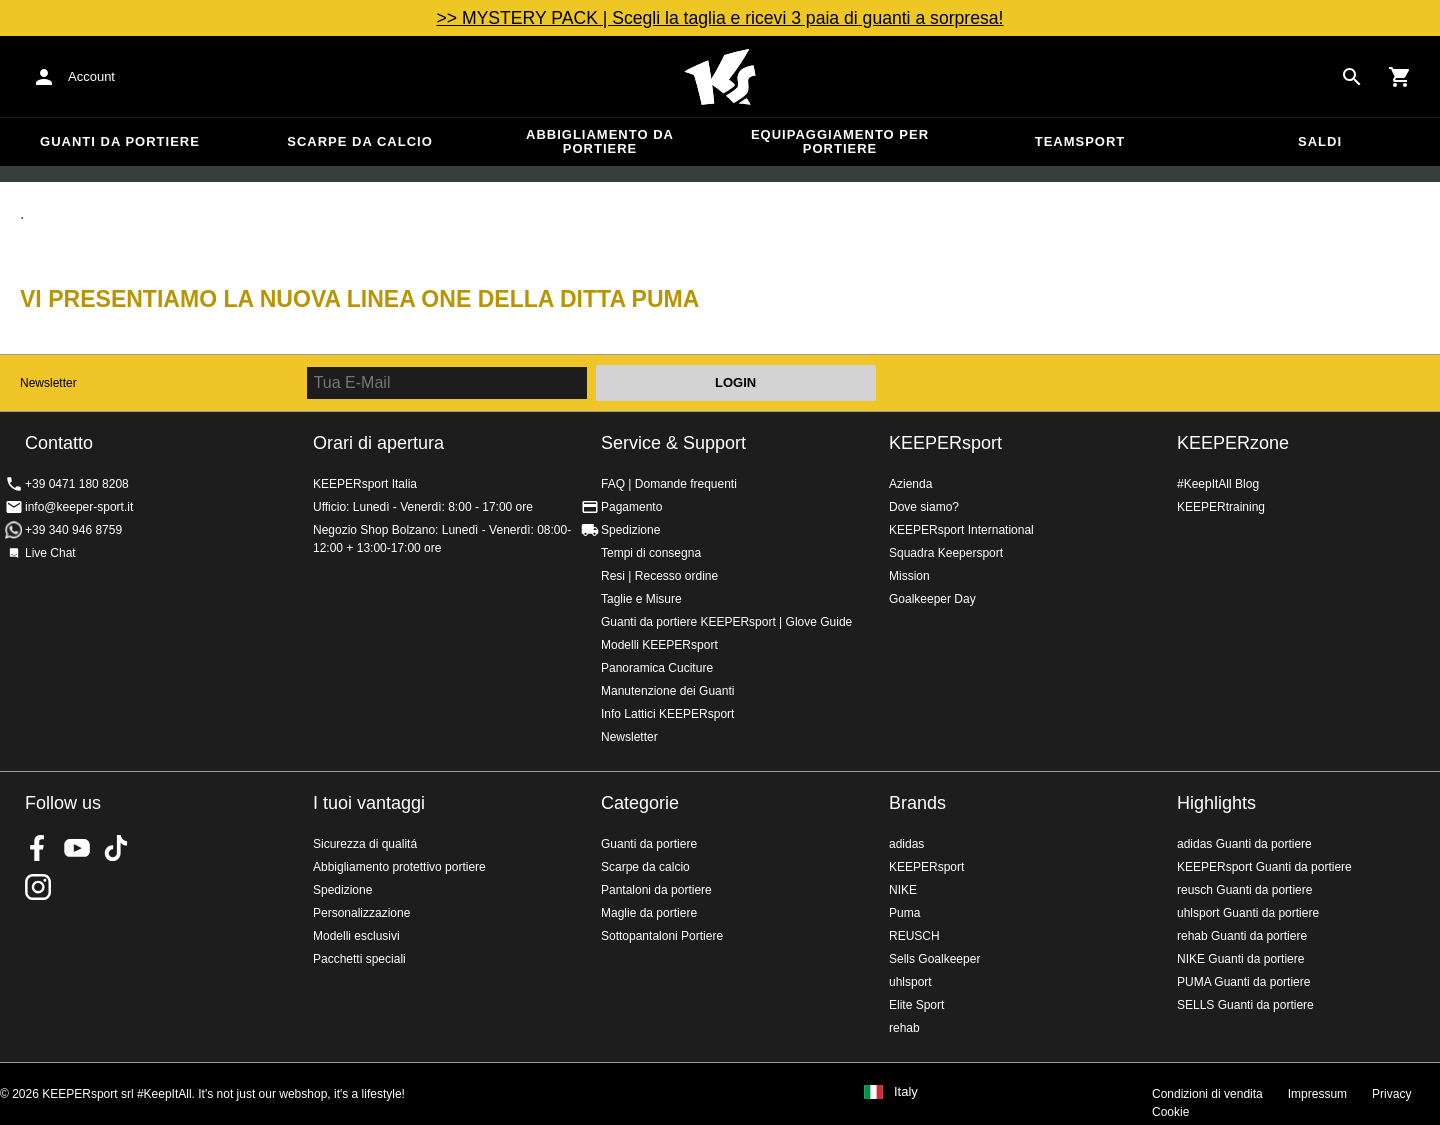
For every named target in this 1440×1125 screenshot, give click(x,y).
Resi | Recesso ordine (659, 576)
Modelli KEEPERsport (659, 645)
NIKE (903, 890)
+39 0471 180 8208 (77, 484)
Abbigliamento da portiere (600, 141)
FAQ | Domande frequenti (669, 484)
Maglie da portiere (649, 913)
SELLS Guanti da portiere (1245, 1005)
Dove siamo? (924, 507)
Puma (904, 913)
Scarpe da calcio (360, 141)
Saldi (1320, 141)
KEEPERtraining (1221, 507)
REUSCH (914, 936)
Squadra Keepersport (946, 553)
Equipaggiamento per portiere (840, 141)
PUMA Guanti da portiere (1243, 982)
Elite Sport (916, 1005)
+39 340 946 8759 (73, 530)
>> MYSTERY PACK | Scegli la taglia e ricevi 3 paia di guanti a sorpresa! (720, 18)
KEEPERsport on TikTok (116, 848)
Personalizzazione (361, 913)
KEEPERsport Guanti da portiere (1264, 867)
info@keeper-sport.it (79, 507)
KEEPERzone (1233, 443)
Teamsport (1080, 141)
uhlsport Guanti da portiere (1248, 913)
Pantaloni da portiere (656, 890)
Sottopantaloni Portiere (662, 936)
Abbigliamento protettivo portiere (399, 867)
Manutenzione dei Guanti (667, 691)
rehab (904, 1028)
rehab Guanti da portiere (1242, 936)
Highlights (1216, 803)
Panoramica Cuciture (657, 668)
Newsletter (48, 383)
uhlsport (910, 982)
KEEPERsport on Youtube (77, 848)
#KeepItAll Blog (1218, 484)
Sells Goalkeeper (934, 959)
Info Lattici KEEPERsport (667, 714)
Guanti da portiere (120, 141)
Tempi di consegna (651, 553)
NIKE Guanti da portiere (1240, 959)
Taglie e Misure (641, 599)
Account (91, 76)
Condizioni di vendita (1207, 1094)
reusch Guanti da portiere (1244, 890)
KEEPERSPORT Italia (720, 77)
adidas (906, 844)
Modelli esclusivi (356, 936)
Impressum (1317, 1094)
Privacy (1391, 1094)
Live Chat (50, 553)
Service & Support (673, 443)
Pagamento (631, 507)
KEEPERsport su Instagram (38, 887)
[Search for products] (1352, 77)
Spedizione (630, 530)
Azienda (910, 484)
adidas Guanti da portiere (1244, 844)
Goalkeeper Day (932, 599)
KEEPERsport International (961, 530)
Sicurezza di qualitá (365, 844)
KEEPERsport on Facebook (38, 848)
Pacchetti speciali (359, 959)
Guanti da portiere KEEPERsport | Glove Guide (726, 622)
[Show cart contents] (1400, 77)
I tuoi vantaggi (369, 803)
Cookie (1170, 1112)
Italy (906, 1092)
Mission (909, 576)
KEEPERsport (945, 443)
